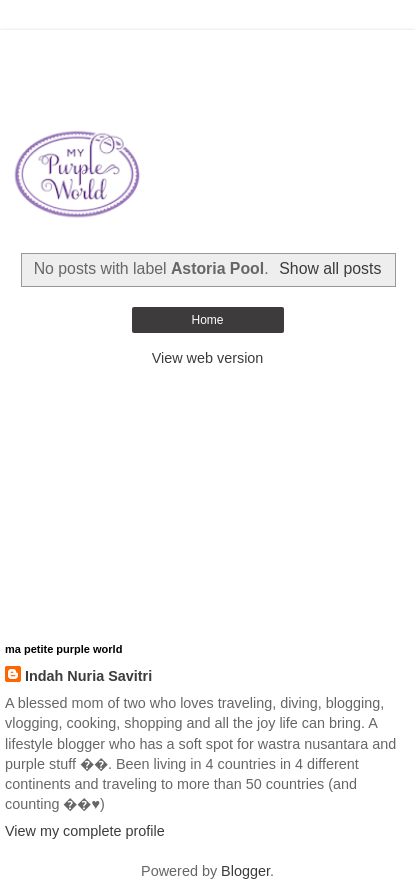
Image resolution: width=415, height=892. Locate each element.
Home (207, 320)
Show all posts (330, 268)
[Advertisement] (208, 55)
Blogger (245, 871)
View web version (208, 358)
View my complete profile (85, 831)
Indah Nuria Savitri (88, 676)
